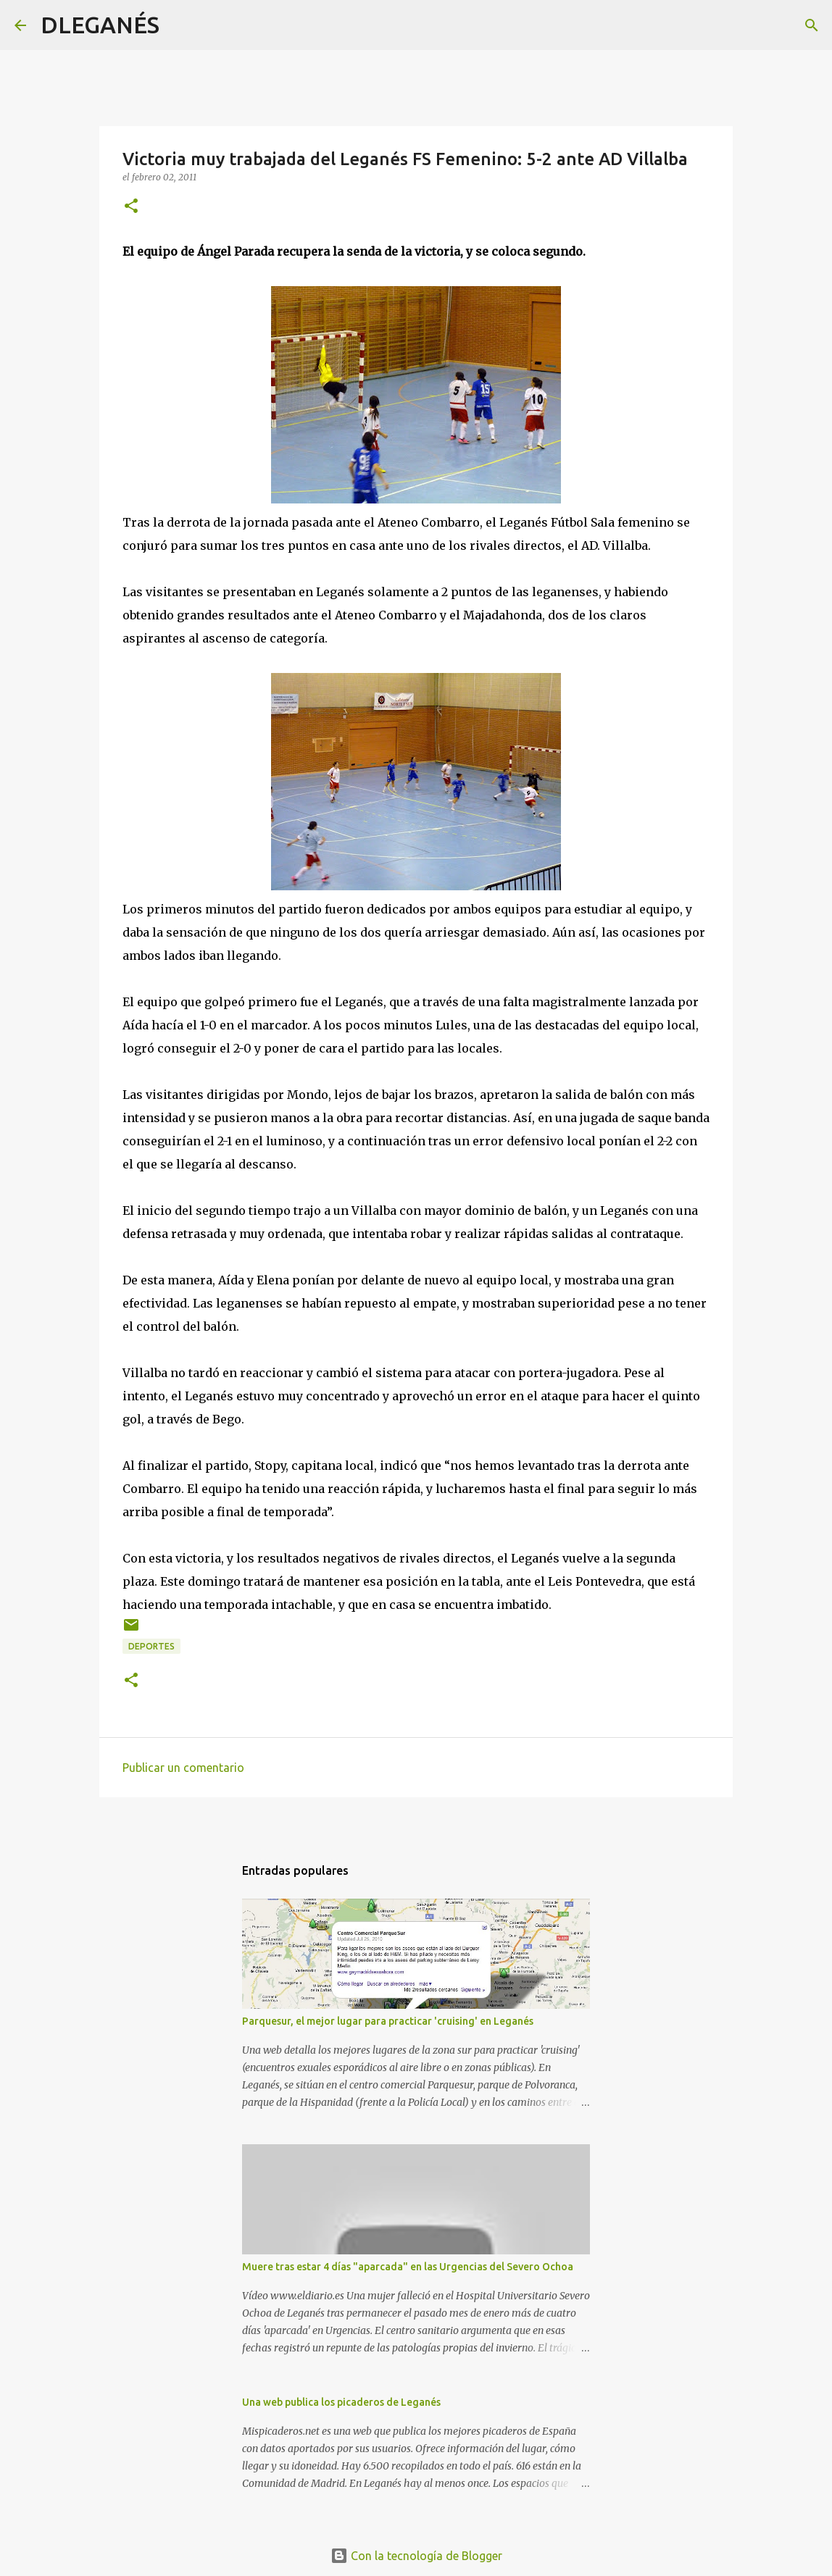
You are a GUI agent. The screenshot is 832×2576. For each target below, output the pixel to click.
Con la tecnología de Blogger (416, 2555)
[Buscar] (179, 25)
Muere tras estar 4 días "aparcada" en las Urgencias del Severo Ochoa (407, 2266)
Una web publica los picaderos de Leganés (341, 2402)
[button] (131, 207)
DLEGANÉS (100, 25)
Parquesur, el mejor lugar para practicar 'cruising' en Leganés (387, 2021)
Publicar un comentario (183, 1767)
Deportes (151, 1646)
